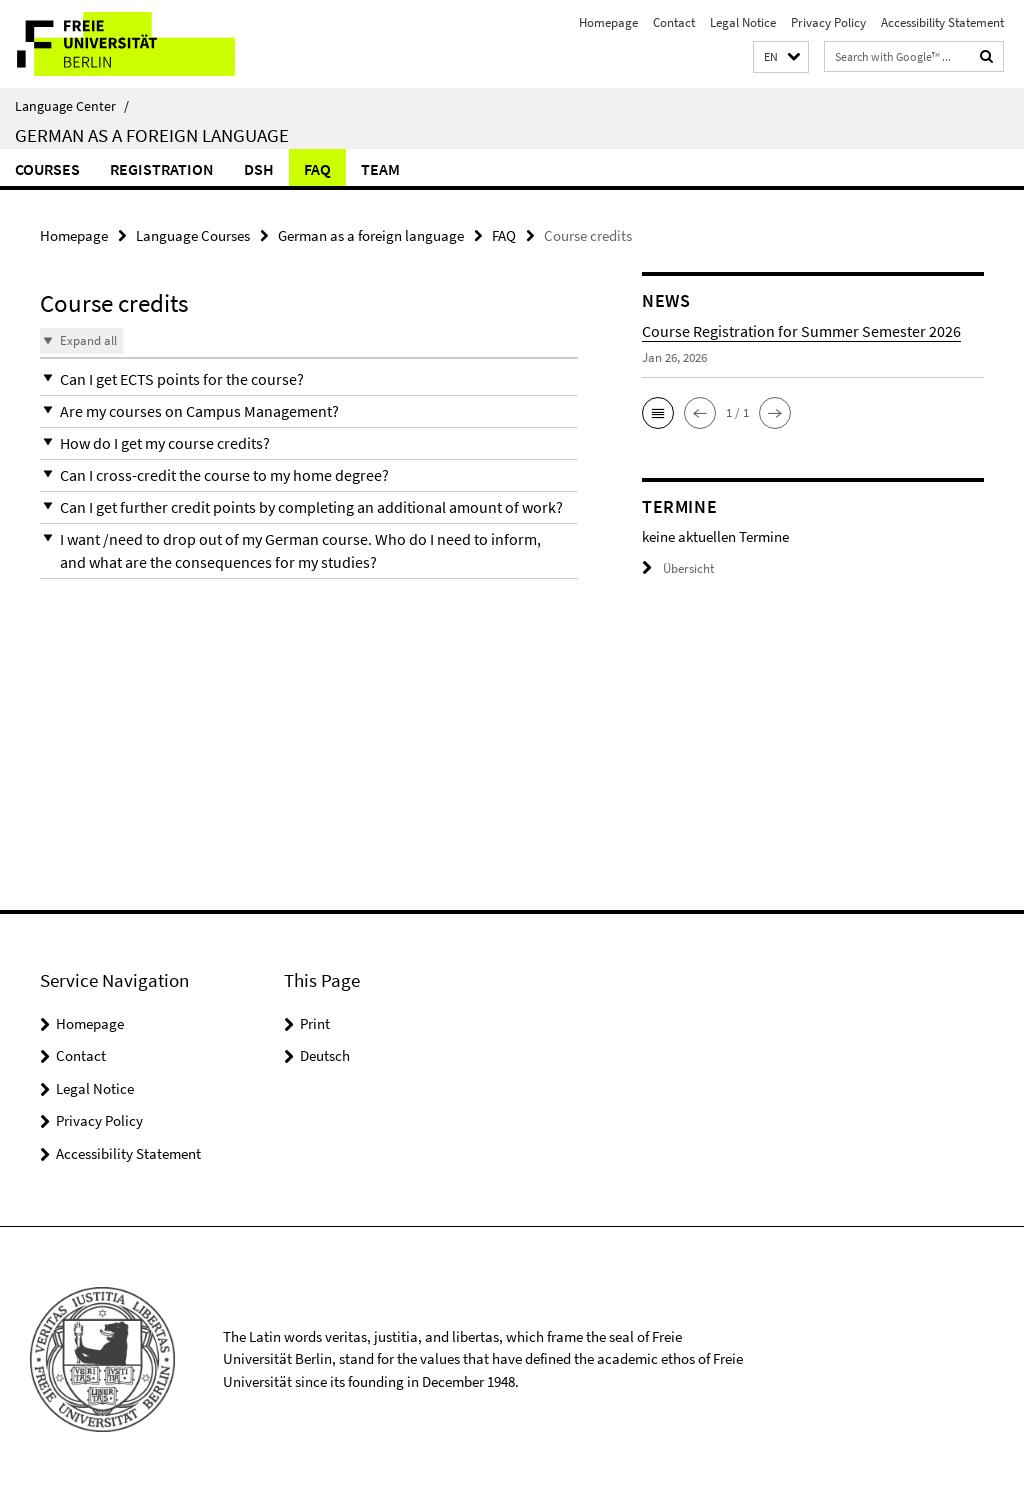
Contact (674, 22)
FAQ (317, 169)
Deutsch (325, 1055)
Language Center (72, 106)
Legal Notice (743, 22)
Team (380, 169)
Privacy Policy (828, 22)
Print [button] (315, 1023)
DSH (259, 169)
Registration (162, 169)
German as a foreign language (152, 135)
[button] (781, 57)
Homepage (608, 22)
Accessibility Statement (942, 22)
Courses (47, 169)
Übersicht (678, 568)
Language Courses (193, 235)
